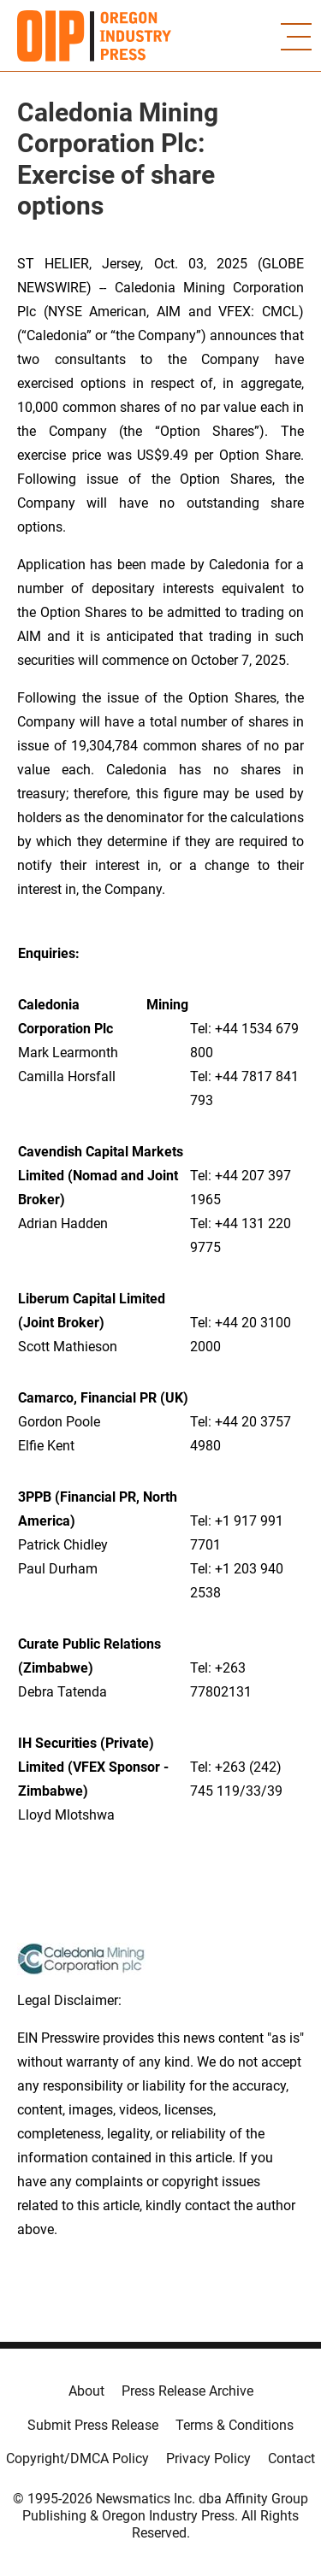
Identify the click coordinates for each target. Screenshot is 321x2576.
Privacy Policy (208, 2458)
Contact (291, 2458)
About (86, 2391)
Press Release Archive (187, 2391)
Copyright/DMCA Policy (77, 2458)
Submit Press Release (92, 2425)
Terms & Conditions (234, 2425)
